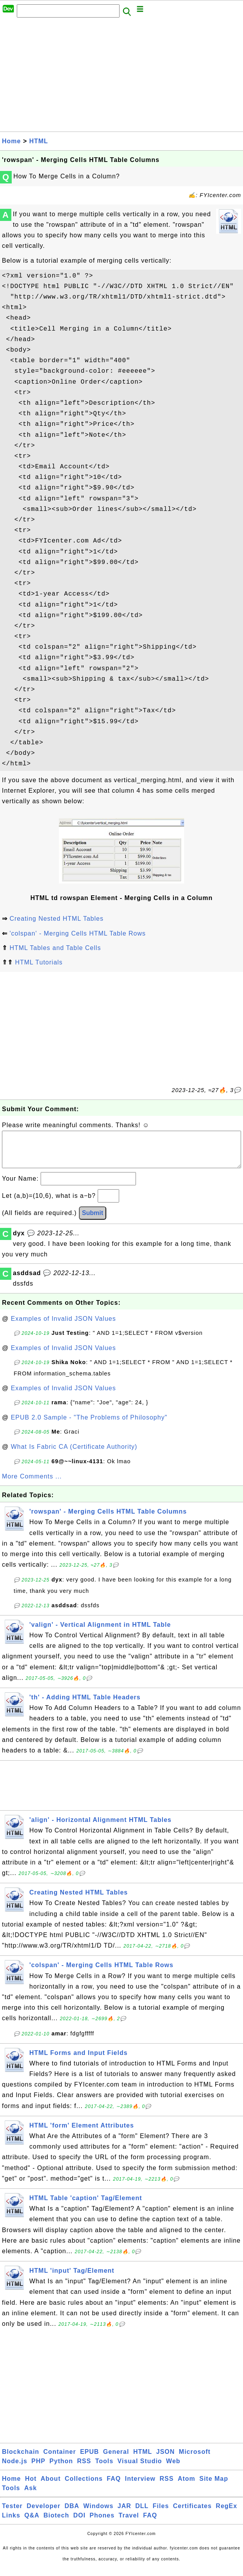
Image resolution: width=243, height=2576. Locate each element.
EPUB (89, 2459)
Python (61, 2469)
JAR (124, 2513)
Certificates (192, 2513)
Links (11, 2523)
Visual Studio (140, 2469)
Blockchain (20, 2459)
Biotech (56, 2523)
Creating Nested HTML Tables (56, 918)
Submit (92, 1220)
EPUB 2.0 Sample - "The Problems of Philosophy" (89, 1425)
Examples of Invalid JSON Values (63, 1326)
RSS (84, 2469)
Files (161, 2513)
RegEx (226, 2513)
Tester (12, 2513)
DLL (141, 2513)
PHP (38, 2469)
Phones (101, 2523)
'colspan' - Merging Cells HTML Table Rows (77, 933)
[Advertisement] (121, 77)
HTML (38, 141)
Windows (98, 2513)
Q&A (31, 2523)
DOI (79, 2523)
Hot (31, 2486)
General (116, 2459)
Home (11, 141)
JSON (165, 2459)
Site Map (213, 2486)
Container (59, 2459)
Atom (186, 2486)
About (51, 2486)
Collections (84, 2486)
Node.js (14, 2469)
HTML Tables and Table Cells (55, 948)
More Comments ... (32, 1484)
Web (173, 2469)
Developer (43, 2513)
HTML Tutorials (39, 962)
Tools (104, 2469)
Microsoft (195, 2459)
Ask (30, 2495)
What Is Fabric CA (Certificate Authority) (74, 1454)
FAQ (114, 2486)
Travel (129, 2523)
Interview (140, 2486)
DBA (71, 2513)
